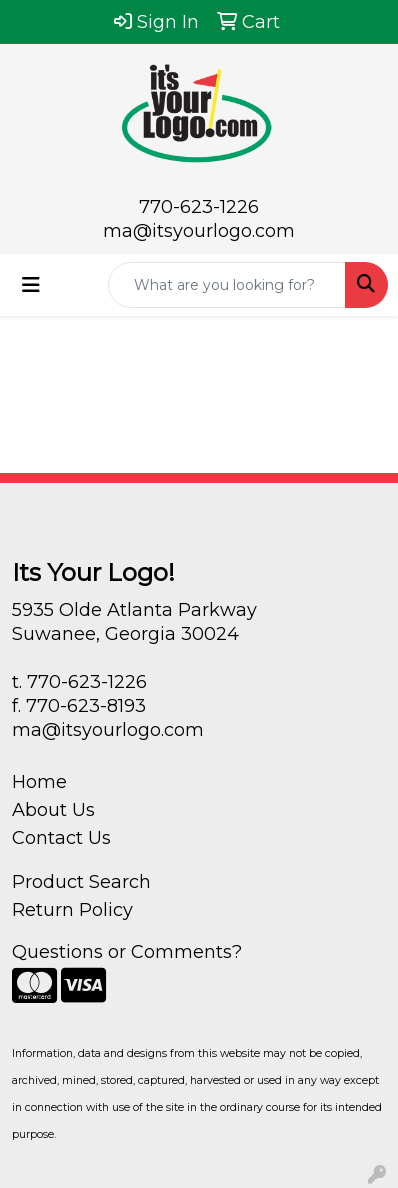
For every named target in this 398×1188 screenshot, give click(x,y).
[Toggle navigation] (31, 285)
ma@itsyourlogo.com (199, 231)
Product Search (81, 882)
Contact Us (61, 838)
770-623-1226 (199, 207)
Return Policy (72, 910)
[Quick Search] (227, 285)
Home (39, 782)
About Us (53, 810)
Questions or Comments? (127, 952)
